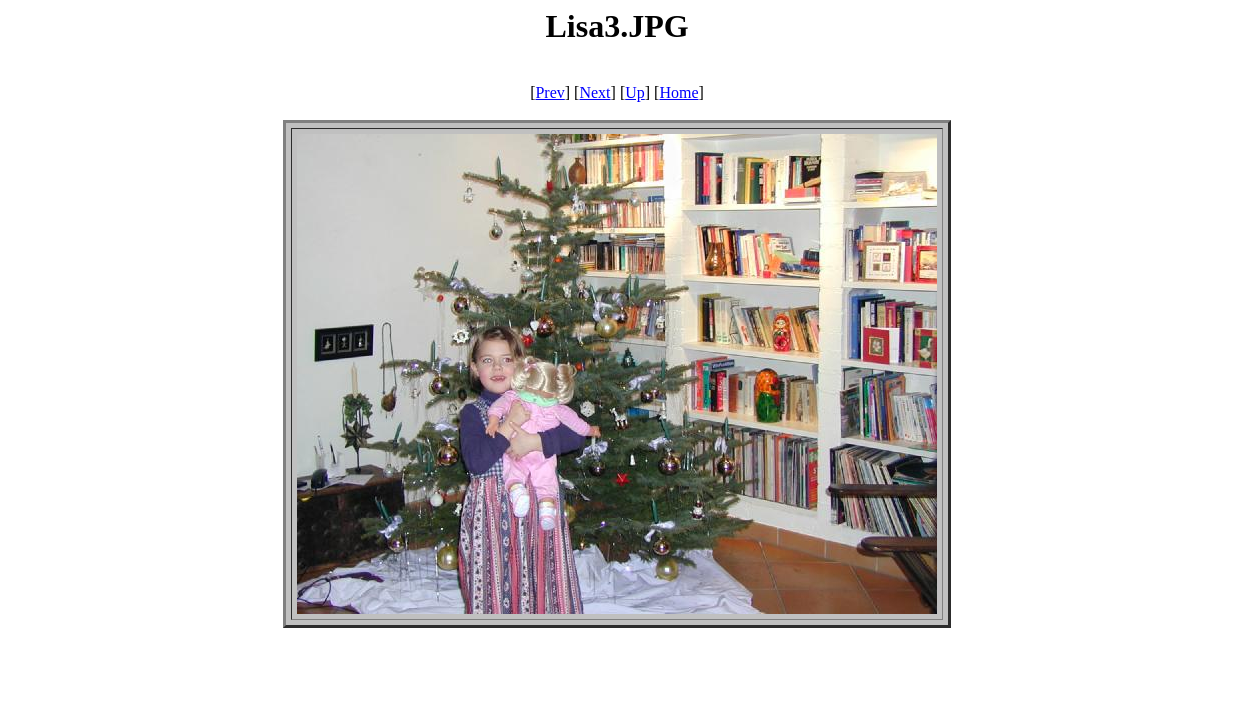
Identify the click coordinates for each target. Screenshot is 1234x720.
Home (678, 92)
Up (635, 92)
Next (594, 92)
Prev (549, 92)
